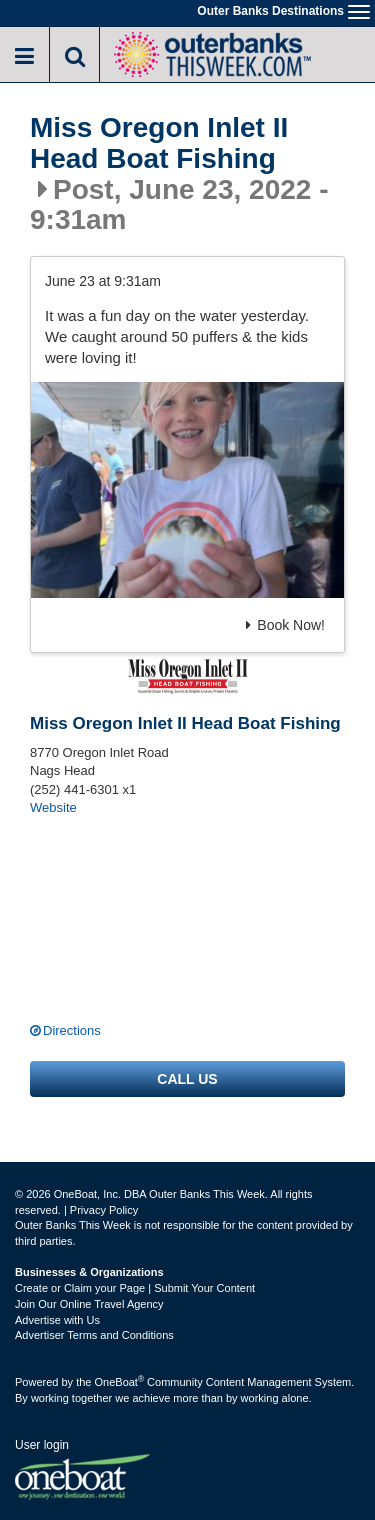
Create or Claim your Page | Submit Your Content (135, 1288)
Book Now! (285, 625)
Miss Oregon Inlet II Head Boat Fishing (159, 143)
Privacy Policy (104, 1210)
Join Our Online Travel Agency (89, 1304)
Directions (72, 1030)
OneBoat (120, 1382)
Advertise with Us (57, 1320)
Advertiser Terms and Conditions (94, 1335)
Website (53, 807)
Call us (187, 1079)
